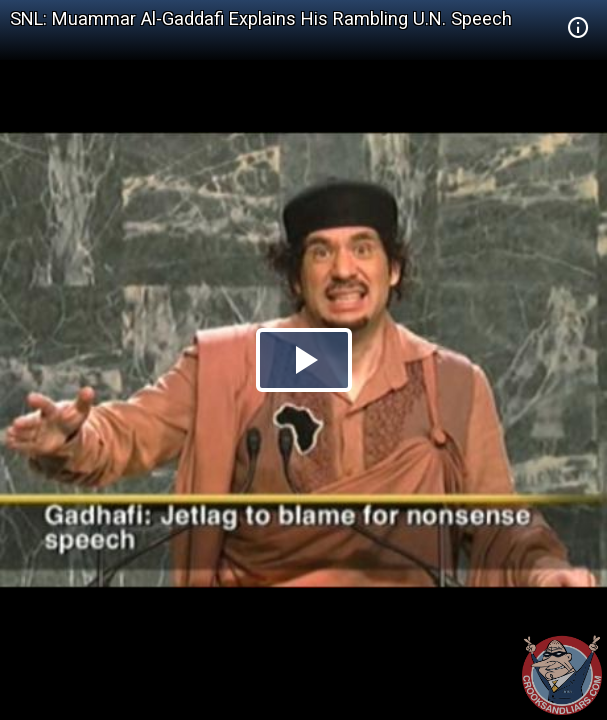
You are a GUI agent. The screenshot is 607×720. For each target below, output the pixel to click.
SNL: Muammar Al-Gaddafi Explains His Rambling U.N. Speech (261, 18)
